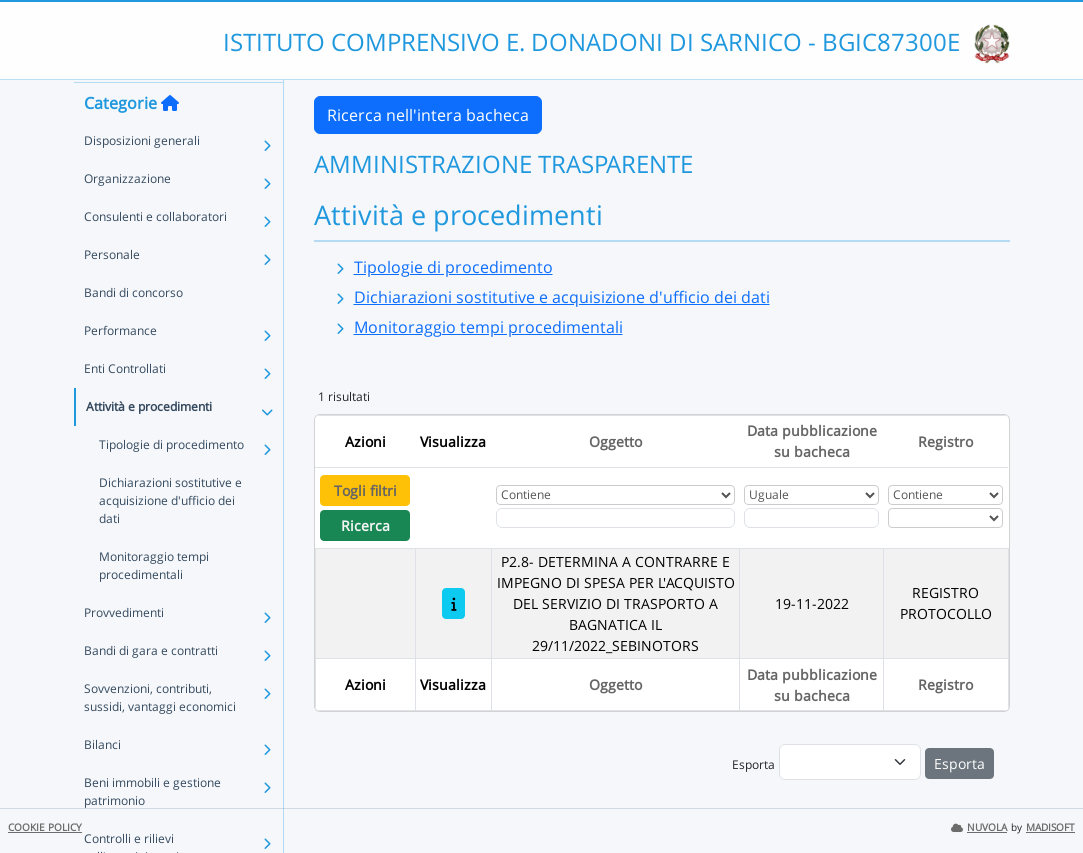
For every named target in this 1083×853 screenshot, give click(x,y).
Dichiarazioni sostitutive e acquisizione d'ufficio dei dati (170, 538)
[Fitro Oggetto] (615, 518)
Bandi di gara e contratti (151, 688)
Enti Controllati (125, 406)
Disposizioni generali (142, 178)
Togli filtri (365, 490)
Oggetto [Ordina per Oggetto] (615, 441)
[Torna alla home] (170, 141)
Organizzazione (127, 216)
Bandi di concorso (133, 330)
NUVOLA (979, 827)
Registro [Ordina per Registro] (945, 441)
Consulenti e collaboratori (155, 254)
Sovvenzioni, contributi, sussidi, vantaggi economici (160, 735)
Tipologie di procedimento (171, 482)
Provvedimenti (124, 650)
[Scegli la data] (811, 518)
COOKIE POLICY (45, 827)
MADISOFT (1050, 827)
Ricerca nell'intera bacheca (428, 115)
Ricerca (365, 525)
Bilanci (102, 782)
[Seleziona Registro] (945, 518)
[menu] (850, 762)
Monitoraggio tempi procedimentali (154, 603)
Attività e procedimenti (149, 444)
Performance (120, 368)
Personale (112, 292)
